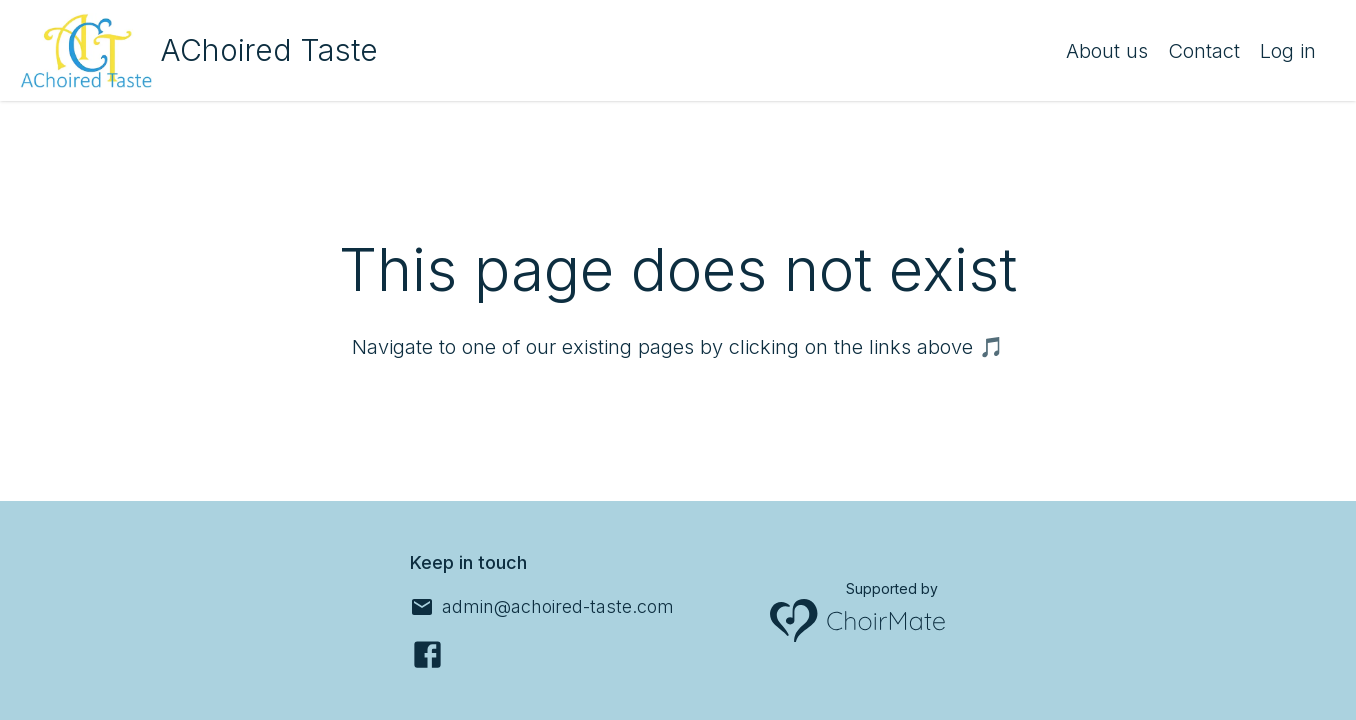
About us (1107, 51)
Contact (1204, 51)
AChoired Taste (269, 50)
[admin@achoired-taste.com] (542, 607)
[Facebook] (427, 654)
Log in (1288, 51)
